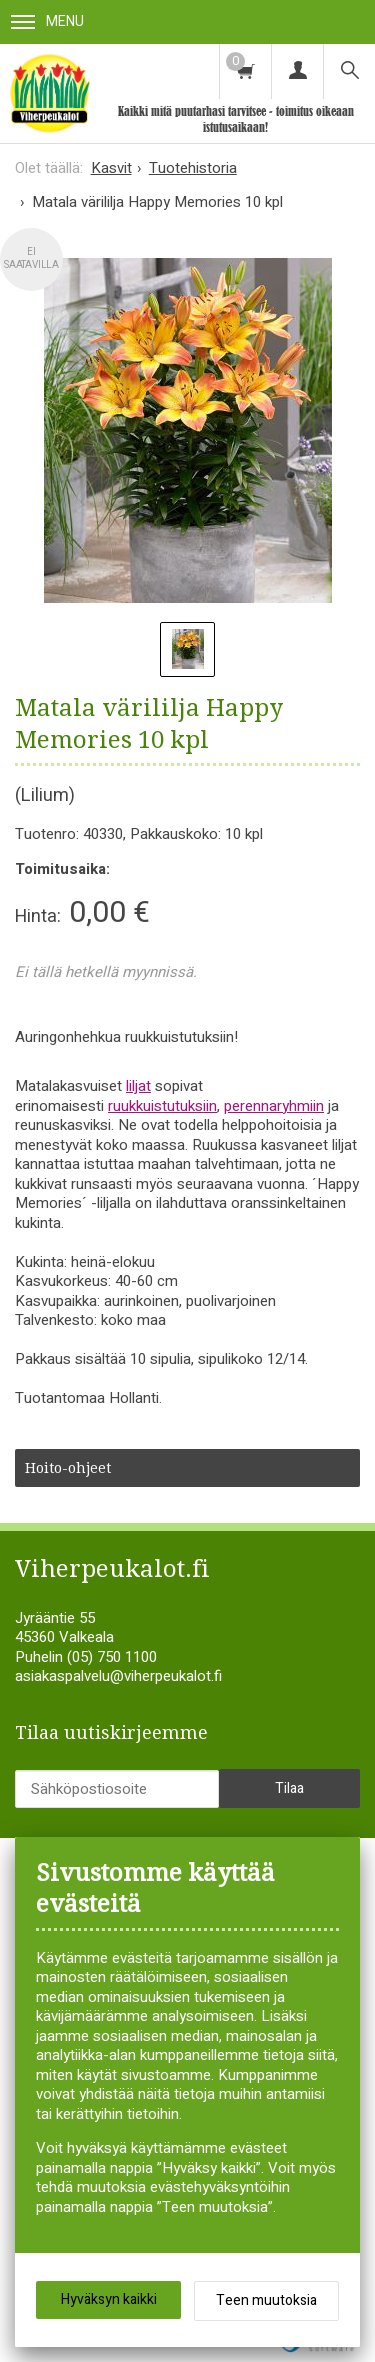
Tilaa (289, 1788)
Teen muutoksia (266, 2300)
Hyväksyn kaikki (109, 2299)
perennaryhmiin (274, 1106)
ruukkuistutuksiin (162, 1106)
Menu (47, 21)
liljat (138, 1086)
